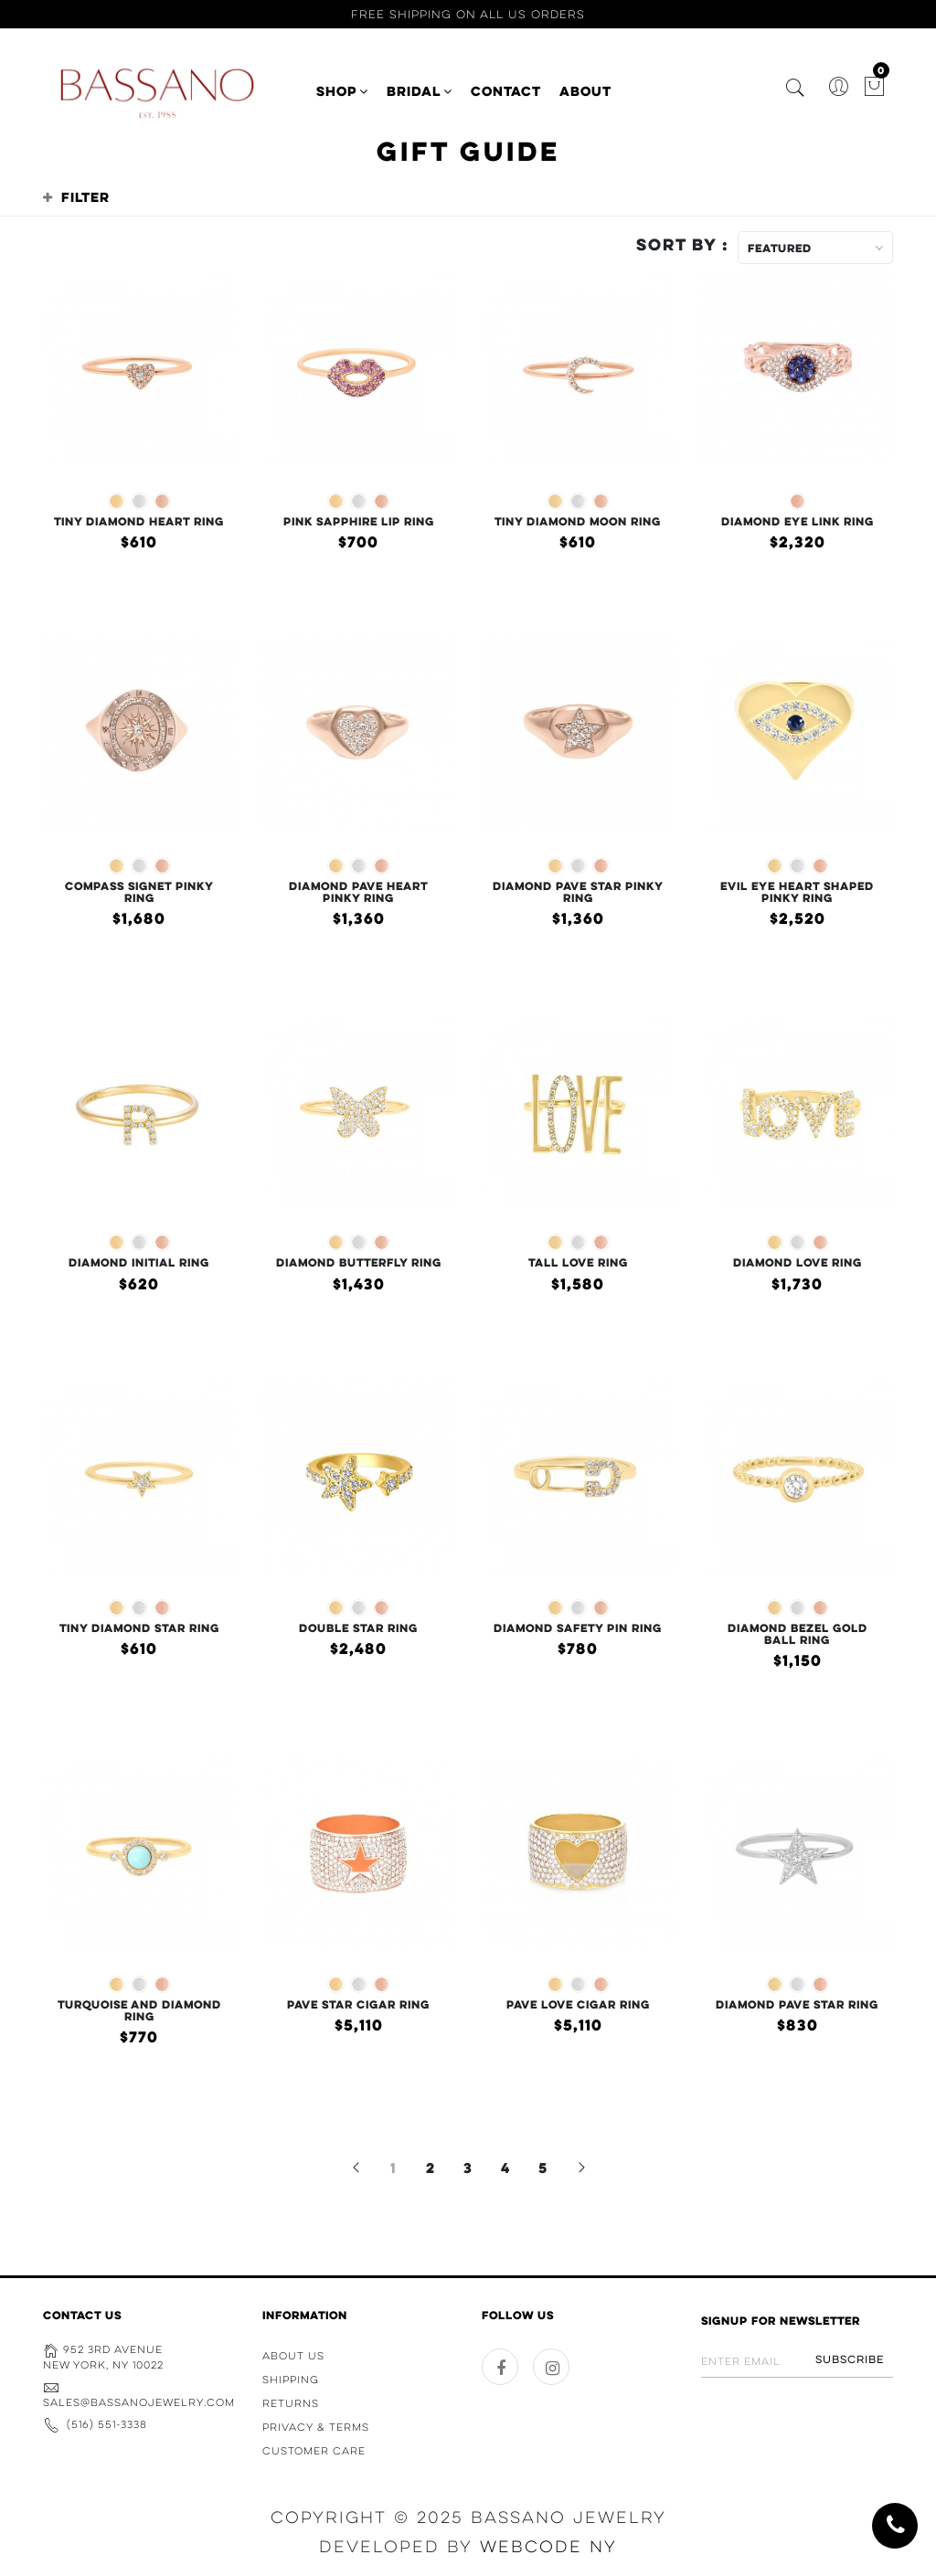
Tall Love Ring (578, 1262)
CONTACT (506, 91)
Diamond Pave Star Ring (797, 2004)
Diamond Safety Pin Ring (578, 1627)
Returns (290, 2403)
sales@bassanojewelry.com (139, 2402)
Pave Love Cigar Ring (578, 2004)
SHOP (342, 91)
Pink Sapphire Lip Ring (358, 521)
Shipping (290, 2379)
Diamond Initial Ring (139, 1262)
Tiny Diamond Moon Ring (578, 521)
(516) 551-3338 (107, 2424)
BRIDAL (419, 91)
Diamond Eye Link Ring (797, 521)
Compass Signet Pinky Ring (139, 891)
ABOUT (585, 91)
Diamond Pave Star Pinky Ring (578, 891)
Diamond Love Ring (797, 1262)
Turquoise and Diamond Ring (139, 2010)
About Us (293, 2355)
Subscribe (849, 2359)
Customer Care (314, 2450)
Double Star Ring (358, 1627)
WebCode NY (548, 2547)
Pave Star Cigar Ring (358, 2004)
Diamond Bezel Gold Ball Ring (797, 1633)
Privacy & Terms (315, 2427)
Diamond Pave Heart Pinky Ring (358, 891)
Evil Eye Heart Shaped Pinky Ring (797, 891)
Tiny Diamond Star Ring (139, 1627)
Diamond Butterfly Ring (358, 1262)
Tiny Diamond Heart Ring (139, 521)
